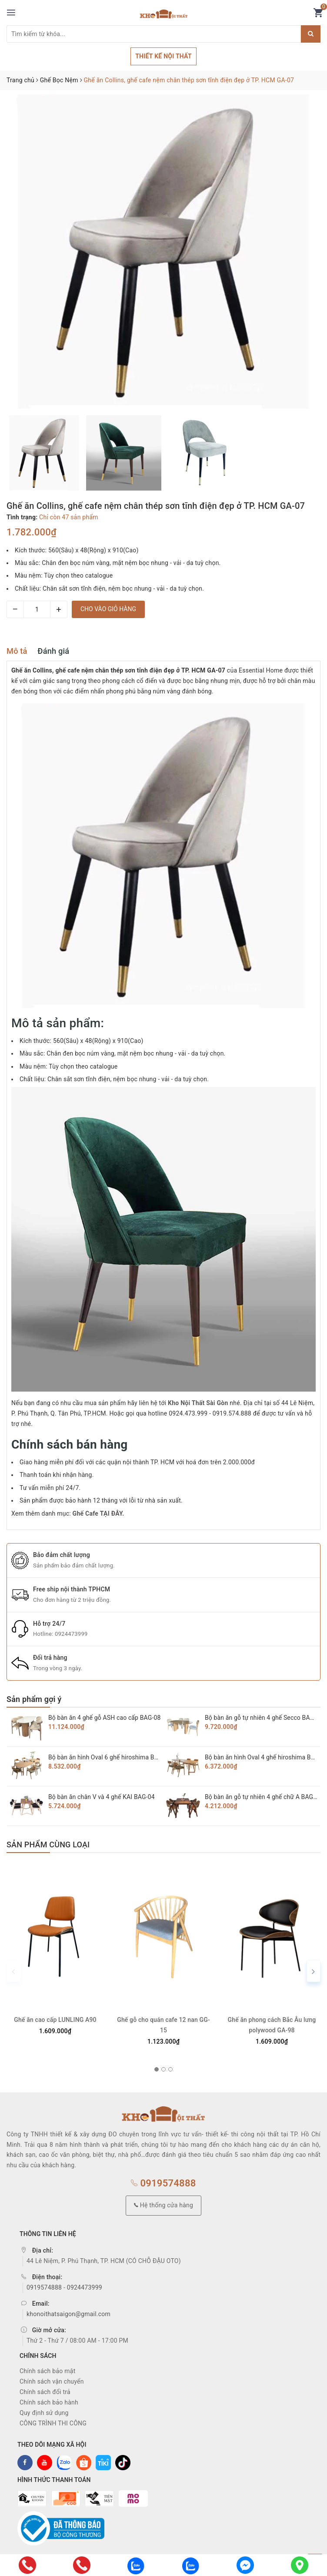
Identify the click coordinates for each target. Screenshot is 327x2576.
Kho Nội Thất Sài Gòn (198, 1402)
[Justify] (310, 34)
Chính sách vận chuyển (52, 2381)
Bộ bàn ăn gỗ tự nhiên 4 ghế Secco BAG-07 (264, 1717)
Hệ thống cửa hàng (163, 2205)
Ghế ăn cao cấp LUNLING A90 (55, 2019)
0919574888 (163, 2183)
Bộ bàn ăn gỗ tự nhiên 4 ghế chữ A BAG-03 (263, 1796)
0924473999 (71, 1634)
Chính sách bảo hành (49, 2402)
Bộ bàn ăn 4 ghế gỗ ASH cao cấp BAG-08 (104, 1717)
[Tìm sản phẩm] (154, 34)
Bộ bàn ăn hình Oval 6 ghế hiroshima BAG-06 (109, 1757)
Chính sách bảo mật (47, 2370)
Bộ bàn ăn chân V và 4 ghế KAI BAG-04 (101, 1796)
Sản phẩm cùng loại (48, 1844)
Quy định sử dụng (44, 2412)
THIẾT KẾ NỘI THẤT (163, 56)
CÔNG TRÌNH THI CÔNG (53, 2423)
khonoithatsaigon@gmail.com (68, 2313)
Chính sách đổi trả (45, 2391)
